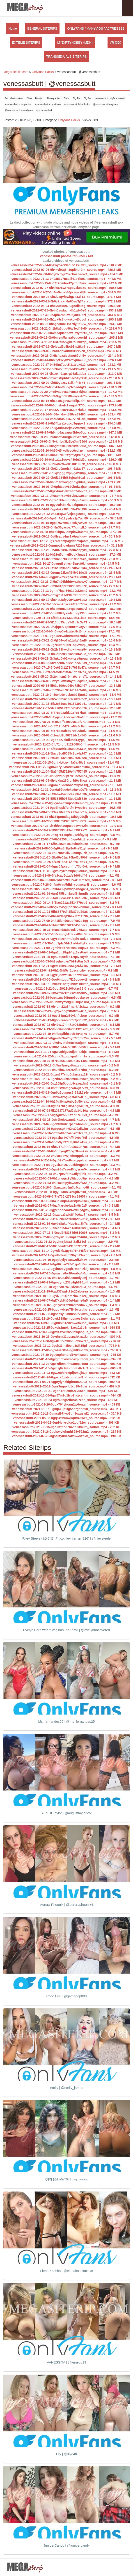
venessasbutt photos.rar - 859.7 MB (66, 256)
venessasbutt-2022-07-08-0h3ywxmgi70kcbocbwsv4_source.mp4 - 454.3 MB (66, 274)
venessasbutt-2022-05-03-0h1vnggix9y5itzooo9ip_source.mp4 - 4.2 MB (66, 1178)
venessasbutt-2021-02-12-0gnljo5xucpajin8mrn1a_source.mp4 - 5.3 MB (66, 1056)
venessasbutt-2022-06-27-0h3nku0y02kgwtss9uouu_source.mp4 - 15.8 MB (66, 658)
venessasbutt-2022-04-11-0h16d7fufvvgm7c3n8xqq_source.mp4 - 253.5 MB (66, 342)
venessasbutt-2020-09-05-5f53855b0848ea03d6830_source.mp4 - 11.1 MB (66, 798)
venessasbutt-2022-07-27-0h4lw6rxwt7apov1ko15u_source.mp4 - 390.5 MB (66, 288)
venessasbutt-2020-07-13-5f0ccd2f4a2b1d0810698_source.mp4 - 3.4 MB (66, 1228)
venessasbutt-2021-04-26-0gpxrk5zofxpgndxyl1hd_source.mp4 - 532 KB (66, 1377)
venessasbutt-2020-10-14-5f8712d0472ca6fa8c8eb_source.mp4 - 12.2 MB (66, 726)
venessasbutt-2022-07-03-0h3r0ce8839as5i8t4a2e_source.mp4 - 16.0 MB (66, 654)
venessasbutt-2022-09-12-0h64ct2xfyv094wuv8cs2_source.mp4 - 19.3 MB (66, 600)
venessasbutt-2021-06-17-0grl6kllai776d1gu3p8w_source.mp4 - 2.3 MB (66, 1264)
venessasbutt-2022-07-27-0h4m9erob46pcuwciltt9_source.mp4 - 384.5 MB (66, 292)
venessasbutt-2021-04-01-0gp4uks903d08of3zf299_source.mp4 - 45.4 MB (66, 509)
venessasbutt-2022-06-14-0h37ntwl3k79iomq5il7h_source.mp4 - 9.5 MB (67, 853)
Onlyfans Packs (69, 120)
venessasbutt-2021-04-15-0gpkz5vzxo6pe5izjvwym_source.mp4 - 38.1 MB (66, 523)
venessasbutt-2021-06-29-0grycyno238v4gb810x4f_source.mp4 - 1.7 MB (66, 1282)
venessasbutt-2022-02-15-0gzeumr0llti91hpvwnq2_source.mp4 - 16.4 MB (66, 645)
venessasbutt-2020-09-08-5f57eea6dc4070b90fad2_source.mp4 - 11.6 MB (66, 731)
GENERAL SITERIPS (42, 28)
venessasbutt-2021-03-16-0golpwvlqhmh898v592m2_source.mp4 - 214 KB (66, 1431)
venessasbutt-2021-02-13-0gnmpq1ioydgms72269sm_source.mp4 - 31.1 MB (66, 545)
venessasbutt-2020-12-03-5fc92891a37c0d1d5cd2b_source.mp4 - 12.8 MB (66, 708)
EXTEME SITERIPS (26, 42)
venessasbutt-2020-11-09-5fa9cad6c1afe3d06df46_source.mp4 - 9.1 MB (67, 875)
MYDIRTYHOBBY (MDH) (75, 42)
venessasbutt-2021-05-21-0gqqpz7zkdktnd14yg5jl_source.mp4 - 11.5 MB (66, 740)
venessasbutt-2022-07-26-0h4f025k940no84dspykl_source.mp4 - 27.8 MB (66, 550)
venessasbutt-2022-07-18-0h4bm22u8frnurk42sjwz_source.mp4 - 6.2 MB (66, 1006)
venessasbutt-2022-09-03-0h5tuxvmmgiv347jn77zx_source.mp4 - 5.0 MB (67, 1088)
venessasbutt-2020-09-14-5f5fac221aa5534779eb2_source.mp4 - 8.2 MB (66, 902)
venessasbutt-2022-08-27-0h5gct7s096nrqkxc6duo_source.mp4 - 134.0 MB (66, 446)
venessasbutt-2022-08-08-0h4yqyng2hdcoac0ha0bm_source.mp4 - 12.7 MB (66, 717)
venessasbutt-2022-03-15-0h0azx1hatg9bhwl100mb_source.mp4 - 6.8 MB (66, 984)
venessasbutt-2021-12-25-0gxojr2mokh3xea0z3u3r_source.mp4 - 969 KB (66, 1327)
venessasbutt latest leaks (76, 104)
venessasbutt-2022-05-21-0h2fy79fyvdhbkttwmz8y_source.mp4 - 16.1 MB (66, 649)
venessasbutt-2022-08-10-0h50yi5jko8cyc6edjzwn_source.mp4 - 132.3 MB (66, 450)
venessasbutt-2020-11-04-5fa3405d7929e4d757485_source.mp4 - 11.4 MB (66, 771)
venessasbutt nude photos (18, 104)
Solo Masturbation (14, 98)
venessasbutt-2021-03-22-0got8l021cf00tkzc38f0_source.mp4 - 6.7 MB (66, 988)
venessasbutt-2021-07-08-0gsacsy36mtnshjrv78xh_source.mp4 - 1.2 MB (66, 1314)
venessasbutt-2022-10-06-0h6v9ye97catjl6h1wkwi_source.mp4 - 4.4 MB (67, 1142)
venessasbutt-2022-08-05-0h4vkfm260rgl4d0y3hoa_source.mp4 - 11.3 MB (66, 780)
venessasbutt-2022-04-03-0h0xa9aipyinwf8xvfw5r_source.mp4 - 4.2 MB (66, 1183)
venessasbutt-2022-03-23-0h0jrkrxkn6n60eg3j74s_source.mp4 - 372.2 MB (66, 301)
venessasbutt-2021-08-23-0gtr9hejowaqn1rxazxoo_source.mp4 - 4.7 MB (66, 1119)
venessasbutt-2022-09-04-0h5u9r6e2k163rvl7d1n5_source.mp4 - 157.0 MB (66, 419)
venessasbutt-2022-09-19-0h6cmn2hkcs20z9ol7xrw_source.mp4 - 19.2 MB (66, 604)
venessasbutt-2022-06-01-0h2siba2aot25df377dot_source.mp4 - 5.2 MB (66, 1070)
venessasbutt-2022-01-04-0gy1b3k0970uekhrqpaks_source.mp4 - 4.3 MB (66, 1165)
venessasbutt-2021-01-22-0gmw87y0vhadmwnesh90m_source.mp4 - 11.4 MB (66, 767)
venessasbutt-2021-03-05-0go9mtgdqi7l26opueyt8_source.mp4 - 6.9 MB (66, 979)
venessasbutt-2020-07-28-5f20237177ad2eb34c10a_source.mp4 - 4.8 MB (66, 1110)
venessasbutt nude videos (48, 104)
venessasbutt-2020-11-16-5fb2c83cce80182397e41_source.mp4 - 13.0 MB (66, 703)
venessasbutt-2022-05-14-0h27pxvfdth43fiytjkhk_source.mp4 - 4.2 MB (66, 1174)
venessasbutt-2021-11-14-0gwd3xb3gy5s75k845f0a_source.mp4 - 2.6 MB (66, 1251)
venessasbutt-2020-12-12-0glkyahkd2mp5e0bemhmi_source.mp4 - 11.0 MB (66, 803)
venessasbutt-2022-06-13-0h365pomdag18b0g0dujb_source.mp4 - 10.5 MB (66, 817)
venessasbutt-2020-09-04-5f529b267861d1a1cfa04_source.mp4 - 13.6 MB (66, 690)
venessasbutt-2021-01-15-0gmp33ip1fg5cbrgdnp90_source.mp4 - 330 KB (66, 1409)
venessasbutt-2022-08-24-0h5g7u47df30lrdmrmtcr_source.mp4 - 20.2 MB (66, 595)
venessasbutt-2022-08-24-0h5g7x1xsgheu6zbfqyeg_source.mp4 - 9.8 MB (66, 835)
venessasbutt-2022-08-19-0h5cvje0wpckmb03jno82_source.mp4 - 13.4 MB (66, 694)
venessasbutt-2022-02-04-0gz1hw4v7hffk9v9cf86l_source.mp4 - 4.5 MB (66, 1137)
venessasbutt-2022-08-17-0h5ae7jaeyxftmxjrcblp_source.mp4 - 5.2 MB (66, 1065)
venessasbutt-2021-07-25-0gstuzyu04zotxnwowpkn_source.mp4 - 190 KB (66, 1436)
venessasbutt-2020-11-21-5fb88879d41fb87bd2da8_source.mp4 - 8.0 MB (66, 911)
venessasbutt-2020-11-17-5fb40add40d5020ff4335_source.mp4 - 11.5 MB (66, 749)
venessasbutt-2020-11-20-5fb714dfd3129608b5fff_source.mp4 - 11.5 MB (66, 744)
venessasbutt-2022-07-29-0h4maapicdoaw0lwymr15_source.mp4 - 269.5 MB (66, 333)
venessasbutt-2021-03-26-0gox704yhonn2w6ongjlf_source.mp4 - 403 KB (66, 1404)
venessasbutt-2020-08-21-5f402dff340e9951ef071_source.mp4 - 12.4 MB (66, 722)
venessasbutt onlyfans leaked (109, 98)
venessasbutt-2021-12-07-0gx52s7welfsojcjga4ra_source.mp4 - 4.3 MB (66, 1160)
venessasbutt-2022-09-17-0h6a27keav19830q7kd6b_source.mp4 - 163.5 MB (67, 410)
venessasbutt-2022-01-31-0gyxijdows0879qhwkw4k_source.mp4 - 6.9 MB (66, 975)
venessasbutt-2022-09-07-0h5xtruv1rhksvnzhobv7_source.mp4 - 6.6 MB (66, 993)
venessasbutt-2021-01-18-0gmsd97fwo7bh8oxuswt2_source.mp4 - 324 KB (66, 1413)
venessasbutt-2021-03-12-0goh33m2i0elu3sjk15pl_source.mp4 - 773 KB (66, 1345)
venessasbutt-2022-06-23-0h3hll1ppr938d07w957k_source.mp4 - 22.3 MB (66, 586)
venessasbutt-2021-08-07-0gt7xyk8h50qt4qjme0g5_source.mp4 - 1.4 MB (66, 1300)
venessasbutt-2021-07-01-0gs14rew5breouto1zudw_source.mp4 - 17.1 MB (66, 636)
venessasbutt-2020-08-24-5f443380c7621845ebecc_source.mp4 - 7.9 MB (66, 925)
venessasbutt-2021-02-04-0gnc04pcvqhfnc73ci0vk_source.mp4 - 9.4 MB (66, 866)
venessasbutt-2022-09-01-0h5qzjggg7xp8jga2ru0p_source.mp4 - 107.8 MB (66, 473)
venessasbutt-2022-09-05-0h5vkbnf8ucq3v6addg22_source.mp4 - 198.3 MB (66, 387)
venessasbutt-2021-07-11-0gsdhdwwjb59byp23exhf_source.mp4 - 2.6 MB (66, 1255)
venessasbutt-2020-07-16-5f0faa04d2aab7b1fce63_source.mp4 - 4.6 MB (67, 1133)
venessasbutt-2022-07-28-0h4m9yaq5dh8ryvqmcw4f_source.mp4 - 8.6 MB (66, 884)
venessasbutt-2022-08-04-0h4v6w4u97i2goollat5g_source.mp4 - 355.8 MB (66, 306)
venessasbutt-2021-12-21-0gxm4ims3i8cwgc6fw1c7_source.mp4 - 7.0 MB (66, 966)
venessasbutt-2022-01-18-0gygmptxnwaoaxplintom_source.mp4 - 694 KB (66, 1359)
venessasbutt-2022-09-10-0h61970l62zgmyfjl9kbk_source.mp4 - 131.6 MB (66, 455)
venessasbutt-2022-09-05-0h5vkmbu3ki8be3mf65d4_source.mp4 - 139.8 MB (66, 441)
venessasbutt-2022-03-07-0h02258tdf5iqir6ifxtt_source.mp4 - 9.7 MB (66, 839)
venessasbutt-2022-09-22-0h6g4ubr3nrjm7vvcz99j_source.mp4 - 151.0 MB (66, 428)
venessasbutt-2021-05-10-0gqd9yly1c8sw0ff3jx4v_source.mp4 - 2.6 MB (66, 1260)
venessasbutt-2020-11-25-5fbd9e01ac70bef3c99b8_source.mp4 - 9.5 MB (66, 857)
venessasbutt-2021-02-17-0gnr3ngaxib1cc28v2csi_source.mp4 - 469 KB (66, 1386)
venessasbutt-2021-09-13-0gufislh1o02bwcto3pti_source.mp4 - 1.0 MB (66, 1323)
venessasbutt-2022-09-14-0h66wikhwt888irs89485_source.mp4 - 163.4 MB (66, 414)
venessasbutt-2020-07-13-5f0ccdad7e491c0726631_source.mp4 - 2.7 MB (66, 1246)
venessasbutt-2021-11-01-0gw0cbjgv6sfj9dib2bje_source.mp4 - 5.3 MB (66, 1052)
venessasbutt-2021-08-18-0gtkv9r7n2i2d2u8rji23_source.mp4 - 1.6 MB (66, 1287)
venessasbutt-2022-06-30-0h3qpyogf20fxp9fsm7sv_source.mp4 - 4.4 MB (66, 1151)
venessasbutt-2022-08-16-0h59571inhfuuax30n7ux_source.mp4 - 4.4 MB (66, 1147)
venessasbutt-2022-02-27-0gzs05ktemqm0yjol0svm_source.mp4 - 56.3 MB (66, 500)
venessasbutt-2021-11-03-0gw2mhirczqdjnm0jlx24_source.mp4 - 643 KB (66, 1373)
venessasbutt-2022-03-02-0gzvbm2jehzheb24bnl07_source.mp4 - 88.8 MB (66, 491)
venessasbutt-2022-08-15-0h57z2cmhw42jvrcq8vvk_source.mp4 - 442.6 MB (66, 283)
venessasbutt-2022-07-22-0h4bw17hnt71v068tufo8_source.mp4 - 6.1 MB (66, 1024)
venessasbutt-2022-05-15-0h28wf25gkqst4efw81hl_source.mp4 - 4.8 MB (66, 1097)
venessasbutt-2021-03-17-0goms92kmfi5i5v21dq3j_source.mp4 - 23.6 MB (66, 572)
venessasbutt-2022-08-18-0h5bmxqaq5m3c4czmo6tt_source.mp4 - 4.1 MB (66, 1187)
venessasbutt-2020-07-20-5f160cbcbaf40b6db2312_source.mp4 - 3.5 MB (66, 1219)
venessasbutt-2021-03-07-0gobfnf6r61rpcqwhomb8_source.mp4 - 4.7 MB (66, 1124)
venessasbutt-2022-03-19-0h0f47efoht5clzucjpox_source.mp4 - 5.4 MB (66, 1043)
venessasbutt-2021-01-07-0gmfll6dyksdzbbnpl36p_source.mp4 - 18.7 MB (66, 613)
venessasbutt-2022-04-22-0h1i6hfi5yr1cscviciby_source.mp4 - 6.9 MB (66, 970)
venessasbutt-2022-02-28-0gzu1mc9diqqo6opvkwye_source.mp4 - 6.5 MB (66, 997)
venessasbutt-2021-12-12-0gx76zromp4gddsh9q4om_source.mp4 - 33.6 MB (66, 541)
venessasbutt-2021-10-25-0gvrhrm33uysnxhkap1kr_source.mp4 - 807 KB (66, 1336)
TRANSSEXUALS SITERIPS (66, 56)
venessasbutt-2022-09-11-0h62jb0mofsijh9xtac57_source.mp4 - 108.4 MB (66, 468)
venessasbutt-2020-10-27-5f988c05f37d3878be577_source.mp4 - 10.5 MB (66, 821)
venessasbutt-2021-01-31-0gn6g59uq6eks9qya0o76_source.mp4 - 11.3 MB (66, 789)
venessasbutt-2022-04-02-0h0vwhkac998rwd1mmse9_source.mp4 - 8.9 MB (66, 880)
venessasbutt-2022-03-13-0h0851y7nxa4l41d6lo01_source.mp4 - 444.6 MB (66, 279)
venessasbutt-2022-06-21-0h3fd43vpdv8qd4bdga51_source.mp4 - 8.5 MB (66, 889)
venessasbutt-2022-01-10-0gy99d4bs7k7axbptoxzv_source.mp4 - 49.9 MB (66, 505)
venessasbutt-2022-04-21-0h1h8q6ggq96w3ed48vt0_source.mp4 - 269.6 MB (66, 328)
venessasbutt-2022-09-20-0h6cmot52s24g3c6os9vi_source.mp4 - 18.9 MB (66, 609)
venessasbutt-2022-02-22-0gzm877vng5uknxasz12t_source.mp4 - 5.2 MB (66, 1074)
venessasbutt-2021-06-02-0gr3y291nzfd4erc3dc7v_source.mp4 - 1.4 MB (66, 1305)
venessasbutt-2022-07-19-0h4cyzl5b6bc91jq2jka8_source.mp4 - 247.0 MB (66, 346)
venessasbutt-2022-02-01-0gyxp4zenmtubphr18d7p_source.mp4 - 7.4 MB (66, 939)
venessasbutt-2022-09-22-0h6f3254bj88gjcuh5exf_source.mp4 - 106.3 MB (66, 477)
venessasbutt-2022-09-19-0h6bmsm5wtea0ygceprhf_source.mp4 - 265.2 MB (66, 337)
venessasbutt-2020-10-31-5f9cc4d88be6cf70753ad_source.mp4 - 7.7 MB (66, 930)
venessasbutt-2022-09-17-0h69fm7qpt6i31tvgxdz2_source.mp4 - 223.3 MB (66, 364)
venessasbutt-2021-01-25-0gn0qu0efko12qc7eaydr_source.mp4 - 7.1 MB (66, 957)
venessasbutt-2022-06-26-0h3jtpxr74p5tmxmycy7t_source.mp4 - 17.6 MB (66, 627)
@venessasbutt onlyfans (105, 104)
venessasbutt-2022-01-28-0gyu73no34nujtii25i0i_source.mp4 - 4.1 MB (66, 1192)
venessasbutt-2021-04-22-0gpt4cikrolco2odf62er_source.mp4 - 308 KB (66, 1422)
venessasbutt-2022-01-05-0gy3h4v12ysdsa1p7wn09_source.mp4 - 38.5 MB (66, 518)
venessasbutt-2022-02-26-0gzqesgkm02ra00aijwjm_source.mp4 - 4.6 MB (66, 1128)
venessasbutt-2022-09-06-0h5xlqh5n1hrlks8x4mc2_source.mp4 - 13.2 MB (66, 699)
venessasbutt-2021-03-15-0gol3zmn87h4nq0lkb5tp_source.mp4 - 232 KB (66, 1427)
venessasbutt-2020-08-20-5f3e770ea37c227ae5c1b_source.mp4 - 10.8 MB (66, 812)
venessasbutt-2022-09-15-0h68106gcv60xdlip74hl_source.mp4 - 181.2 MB (66, 401)
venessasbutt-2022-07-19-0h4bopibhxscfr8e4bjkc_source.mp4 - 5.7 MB (66, 1034)
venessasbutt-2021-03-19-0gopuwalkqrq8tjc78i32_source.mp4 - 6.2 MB (66, 1020)
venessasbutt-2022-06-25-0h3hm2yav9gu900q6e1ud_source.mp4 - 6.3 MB (66, 1002)
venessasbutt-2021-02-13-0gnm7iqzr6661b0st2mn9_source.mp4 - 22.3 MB (66, 590)
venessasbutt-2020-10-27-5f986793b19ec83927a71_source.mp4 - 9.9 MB (66, 830)
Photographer (53, 98)
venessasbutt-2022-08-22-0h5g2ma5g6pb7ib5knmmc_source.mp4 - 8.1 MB (66, 907)
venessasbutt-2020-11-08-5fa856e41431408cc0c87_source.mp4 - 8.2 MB (66, 898)
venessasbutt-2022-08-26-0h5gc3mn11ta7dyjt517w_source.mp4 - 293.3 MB (66, 324)
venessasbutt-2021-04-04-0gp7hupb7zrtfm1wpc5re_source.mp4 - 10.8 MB (66, 807)
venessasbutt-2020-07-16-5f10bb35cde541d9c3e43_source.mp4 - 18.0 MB (66, 622)
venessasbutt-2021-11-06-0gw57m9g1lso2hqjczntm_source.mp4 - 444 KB (66, 1395)
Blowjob (39, 98)
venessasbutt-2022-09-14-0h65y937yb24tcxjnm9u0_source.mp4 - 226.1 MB (66, 360)
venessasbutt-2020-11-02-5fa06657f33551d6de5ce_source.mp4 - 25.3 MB (66, 559)
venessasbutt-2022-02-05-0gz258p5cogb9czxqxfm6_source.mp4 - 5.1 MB (66, 1083)
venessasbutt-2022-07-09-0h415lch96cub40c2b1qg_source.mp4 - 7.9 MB (66, 920)
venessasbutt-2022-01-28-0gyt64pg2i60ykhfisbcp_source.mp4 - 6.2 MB (66, 1015)
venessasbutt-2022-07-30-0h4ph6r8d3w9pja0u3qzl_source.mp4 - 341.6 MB (66, 315)
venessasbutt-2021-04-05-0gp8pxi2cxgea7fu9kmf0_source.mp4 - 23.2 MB (66, 577)
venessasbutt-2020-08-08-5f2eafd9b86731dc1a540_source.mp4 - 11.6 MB (66, 735)
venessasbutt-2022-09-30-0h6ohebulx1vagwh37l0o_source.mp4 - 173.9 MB (66, 405)
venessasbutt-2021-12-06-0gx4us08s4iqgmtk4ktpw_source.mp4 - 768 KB (66, 1350)
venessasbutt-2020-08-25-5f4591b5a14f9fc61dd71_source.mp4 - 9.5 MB (67, 862)
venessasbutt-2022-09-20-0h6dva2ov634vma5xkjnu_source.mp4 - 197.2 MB (66, 392)
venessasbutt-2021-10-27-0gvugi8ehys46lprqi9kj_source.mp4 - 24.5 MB (66, 563)
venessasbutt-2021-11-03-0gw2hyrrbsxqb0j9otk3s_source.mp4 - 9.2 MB (66, 871)
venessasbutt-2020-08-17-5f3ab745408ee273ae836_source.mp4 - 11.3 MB (66, 794)
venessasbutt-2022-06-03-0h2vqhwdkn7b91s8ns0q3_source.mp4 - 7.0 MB (66, 961)
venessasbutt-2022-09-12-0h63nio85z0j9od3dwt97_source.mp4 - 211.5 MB (66, 369)
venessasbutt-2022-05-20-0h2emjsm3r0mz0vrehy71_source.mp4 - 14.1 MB (66, 676)
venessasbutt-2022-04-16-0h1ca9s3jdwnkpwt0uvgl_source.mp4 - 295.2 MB (66, 319)
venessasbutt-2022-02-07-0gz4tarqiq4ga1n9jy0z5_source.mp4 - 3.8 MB (66, 1205)
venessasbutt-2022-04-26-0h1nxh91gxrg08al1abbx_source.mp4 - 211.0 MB (66, 373)
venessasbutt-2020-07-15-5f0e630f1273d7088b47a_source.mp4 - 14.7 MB (66, 667)
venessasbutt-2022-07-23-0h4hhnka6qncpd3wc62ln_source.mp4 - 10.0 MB (66, 826)
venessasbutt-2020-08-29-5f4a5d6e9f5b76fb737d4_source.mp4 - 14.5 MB (66, 672)
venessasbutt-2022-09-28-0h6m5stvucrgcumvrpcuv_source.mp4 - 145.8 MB (66, 437)
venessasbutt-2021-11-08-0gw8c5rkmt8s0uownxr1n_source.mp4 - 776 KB (66, 1341)
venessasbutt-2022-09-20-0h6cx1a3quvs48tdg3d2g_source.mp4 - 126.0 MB (66, 459)
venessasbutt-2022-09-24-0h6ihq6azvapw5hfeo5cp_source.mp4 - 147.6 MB (66, 432)
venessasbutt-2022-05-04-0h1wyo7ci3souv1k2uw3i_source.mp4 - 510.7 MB (66, 265)
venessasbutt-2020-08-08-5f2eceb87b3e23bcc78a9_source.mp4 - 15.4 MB (66, 663)
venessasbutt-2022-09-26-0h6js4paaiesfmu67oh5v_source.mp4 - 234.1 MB (66, 355)
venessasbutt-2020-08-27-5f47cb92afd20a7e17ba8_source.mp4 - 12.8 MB (66, 713)
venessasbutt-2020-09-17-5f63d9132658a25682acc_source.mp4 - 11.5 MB (66, 758)
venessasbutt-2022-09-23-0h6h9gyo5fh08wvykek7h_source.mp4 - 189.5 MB (66, 396)
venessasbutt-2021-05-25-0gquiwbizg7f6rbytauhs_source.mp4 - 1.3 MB (66, 1309)
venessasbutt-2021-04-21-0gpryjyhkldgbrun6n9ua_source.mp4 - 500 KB (66, 1382)
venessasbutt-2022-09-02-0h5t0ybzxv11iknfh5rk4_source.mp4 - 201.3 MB (66, 383)
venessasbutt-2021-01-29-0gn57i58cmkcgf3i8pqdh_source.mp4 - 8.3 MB (66, 893)
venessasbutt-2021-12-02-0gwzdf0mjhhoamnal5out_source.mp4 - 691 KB (66, 1364)
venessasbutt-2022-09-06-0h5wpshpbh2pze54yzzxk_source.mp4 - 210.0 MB (66, 378)
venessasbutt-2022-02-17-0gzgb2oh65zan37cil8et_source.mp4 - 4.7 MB (66, 1115)
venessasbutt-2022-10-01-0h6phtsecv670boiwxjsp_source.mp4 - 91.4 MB (66, 486)
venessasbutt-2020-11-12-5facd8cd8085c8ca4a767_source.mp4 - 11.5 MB (66, 753)
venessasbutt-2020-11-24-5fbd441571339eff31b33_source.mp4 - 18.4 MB (67, 618)
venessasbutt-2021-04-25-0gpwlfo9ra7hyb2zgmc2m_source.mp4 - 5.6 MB (66, 1038)
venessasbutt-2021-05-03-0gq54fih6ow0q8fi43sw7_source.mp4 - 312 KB (66, 1418)
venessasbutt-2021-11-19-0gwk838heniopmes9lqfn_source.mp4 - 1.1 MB (66, 1318)
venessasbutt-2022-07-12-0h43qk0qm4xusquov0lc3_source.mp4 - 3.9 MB (66, 1201)
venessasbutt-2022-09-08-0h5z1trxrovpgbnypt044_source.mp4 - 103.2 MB (66, 482)
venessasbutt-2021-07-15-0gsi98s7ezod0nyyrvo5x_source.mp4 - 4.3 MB (66, 1169)
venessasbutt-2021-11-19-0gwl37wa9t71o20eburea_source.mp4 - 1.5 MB (66, 1291)
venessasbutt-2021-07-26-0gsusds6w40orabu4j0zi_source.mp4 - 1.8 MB (66, 1273)
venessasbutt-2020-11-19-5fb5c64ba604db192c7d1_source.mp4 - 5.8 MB (67, 1029)
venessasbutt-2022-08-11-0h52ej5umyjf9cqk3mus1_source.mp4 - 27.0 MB (66, 554)
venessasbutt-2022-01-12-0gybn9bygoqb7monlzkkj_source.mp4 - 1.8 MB (66, 1269)
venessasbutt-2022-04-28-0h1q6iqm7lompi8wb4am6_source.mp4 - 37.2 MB (66, 532)
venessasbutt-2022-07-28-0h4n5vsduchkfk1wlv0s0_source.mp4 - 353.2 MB (66, 310)
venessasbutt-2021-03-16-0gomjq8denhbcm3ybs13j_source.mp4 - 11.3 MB (66, 785)
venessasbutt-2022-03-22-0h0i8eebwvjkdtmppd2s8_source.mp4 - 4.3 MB (66, 1156)
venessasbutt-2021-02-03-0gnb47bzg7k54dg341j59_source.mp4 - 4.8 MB (67, 1106)
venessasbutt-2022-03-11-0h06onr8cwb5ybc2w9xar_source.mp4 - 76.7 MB (66, 496)
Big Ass (87, 98)
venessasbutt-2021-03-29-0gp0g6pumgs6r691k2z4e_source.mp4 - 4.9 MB (66, 1092)
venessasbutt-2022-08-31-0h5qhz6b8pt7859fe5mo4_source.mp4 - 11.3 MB (66, 776)
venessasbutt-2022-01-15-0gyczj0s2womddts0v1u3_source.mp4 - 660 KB (66, 1368)
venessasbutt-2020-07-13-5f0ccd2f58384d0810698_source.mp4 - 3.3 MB (66, 1232)
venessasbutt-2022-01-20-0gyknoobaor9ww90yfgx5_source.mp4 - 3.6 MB (66, 1210)
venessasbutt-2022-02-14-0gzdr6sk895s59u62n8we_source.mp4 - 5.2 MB (66, 1079)
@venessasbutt (44, 110)
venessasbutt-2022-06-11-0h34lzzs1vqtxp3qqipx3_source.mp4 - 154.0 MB (66, 423)
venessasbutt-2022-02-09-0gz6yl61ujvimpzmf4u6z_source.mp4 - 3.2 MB (66, 1237)
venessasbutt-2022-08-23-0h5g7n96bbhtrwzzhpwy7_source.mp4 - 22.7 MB (66, 581)
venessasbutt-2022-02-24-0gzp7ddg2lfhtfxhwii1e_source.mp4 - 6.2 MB (66, 1011)
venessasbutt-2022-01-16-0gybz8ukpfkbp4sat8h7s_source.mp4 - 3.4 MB (66, 1223)
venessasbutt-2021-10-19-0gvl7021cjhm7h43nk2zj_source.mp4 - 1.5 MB (66, 1296)
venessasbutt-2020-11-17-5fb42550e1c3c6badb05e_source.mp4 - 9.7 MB (66, 844)
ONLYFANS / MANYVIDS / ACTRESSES (95, 28)
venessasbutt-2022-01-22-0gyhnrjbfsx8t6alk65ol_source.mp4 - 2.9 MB (66, 1241)
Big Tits (76, 98)
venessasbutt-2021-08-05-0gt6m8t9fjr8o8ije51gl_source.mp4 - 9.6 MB (66, 848)
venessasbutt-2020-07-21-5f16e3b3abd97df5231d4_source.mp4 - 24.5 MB (66, 568)
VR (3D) (115, 42)
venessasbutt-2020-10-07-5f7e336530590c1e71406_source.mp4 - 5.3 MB (66, 1061)
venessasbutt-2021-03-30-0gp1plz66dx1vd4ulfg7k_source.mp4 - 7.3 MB (66, 943)
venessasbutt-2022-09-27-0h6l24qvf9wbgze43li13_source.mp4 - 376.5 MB (66, 297)
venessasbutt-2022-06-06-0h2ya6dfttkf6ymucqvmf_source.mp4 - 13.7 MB (66, 681)
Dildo (29, 98)
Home (12, 28)
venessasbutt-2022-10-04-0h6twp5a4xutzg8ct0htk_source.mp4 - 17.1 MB (66, 631)
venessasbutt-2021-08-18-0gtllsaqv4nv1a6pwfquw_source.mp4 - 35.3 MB (66, 536)
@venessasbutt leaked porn (19, 110)
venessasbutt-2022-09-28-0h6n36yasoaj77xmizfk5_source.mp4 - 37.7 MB (66, 527)
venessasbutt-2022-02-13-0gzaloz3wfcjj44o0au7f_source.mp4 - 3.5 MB (66, 1214)
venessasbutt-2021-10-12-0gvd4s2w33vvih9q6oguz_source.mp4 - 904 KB (66, 1332)
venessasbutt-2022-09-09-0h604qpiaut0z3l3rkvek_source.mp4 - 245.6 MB (66, 351)
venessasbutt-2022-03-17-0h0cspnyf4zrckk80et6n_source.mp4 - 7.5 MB (66, 934)
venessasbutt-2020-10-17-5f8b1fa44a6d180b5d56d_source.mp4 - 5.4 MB (66, 1047)
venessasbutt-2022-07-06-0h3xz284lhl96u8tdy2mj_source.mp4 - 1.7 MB (66, 1278)
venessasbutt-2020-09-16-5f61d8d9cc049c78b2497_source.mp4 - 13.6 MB (66, 685)
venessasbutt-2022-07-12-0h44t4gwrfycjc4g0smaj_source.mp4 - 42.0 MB (66, 514)
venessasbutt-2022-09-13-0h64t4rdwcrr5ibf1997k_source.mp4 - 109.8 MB (66, 464)
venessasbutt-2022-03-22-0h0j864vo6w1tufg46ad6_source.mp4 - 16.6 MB (66, 640)
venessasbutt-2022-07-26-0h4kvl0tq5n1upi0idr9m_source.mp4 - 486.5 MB (66, 269)
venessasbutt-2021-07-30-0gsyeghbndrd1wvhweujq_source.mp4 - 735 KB (66, 1354)
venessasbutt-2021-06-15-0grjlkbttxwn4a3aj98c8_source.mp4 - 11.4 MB (67, 762)
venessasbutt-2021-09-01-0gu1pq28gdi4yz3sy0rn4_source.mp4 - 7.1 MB (66, 952)
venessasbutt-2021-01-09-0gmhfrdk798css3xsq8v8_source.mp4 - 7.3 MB (66, 948)
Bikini (66, 98)
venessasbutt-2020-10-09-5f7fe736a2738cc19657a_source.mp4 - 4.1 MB (66, 1196)
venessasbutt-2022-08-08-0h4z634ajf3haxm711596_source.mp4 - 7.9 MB (66, 916)
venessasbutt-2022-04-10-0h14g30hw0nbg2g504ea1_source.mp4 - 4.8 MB (66, 1101)
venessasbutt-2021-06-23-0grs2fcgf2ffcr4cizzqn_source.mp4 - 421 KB (67, 1400)
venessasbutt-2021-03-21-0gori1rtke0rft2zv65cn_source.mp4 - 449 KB (66, 1391)
